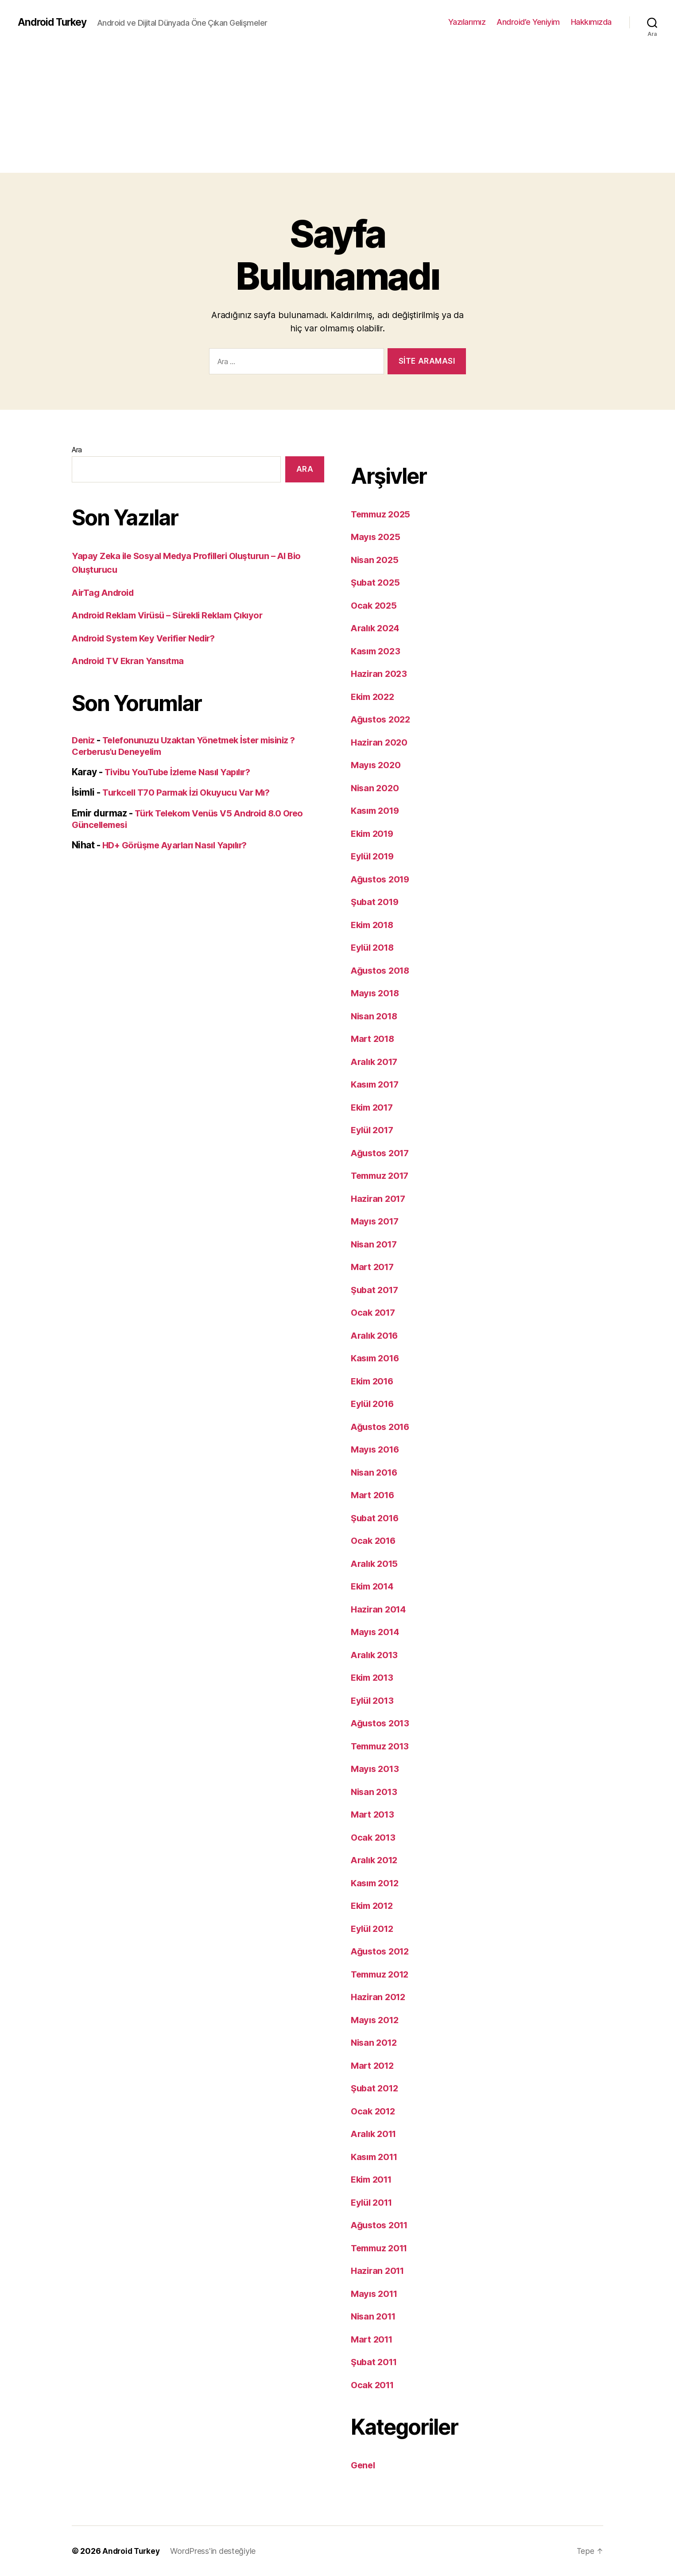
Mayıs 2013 (376, 1768)
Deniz (84, 740)
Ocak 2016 (374, 1540)
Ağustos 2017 (382, 1152)
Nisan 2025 (375, 559)
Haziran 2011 (379, 2270)
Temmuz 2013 (382, 1746)
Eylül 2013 (373, 1700)
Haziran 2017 (379, 1198)
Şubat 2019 (376, 901)
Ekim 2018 (374, 924)
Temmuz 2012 (382, 1974)
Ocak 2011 (374, 2384)
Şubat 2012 (376, 2088)
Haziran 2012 (379, 1996)
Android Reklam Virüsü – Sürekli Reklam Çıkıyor (174, 615)
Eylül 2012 (373, 1928)
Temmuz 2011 (381, 2248)
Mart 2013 (373, 1814)
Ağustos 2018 (382, 970)
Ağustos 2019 (382, 879)
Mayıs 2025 (376, 536)
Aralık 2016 (376, 1335)
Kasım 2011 (376, 2156)
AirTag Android (105, 592)
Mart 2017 (373, 1266)
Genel (364, 2465)
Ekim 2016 (374, 1381)
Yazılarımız (467, 22)
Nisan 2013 (375, 1791)
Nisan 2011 (375, 2316)
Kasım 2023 (377, 651)
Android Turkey (54, 22)
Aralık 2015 (376, 1563)
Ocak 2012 (374, 2111)
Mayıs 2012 (376, 2019)
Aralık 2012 (376, 1859)
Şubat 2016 (376, 1517)
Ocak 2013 (374, 1837)
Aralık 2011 (375, 2133)
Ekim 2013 (374, 1677)
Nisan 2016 (375, 1472)
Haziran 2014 (380, 1609)
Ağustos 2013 (382, 1723)
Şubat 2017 (376, 1289)
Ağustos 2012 (382, 1951)
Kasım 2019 (377, 810)
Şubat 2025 (376, 582)
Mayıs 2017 (376, 1221)
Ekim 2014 (374, 1586)
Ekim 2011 (373, 2179)
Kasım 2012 (376, 1882)
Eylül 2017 (373, 1129)
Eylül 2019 (374, 856)
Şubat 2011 (375, 2361)
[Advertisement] (337, 111)
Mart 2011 (373, 2339)
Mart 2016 (374, 1494)
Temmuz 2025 (382, 514)
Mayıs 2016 (376, 1449)
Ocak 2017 (374, 1312)
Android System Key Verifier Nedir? (149, 638)
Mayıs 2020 (377, 764)
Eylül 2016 (374, 1403)
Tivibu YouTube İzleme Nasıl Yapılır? (182, 771)
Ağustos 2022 (382, 719)
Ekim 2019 (374, 833)
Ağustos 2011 (381, 2224)
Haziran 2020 (380, 742)
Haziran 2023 (380, 673)
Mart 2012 (373, 2065)
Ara (77, 449)
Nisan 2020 (376, 787)
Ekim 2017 (374, 1107)
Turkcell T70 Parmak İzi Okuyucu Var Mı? (190, 792)
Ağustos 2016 (382, 1426)
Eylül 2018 (374, 947)
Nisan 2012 (375, 2042)
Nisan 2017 (375, 1244)
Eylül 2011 (373, 2202)
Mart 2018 (374, 1038)
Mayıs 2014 (376, 1631)
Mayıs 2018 (376, 993)
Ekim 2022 (374, 696)
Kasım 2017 (376, 1084)
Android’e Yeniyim (528, 22)
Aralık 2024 (377, 627)
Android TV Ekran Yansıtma (131, 660)
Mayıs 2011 (375, 2293)
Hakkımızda (591, 22)
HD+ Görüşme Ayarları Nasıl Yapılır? (179, 845)
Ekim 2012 (374, 1905)
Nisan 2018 (375, 1016)
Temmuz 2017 (382, 1175)
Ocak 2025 (375, 605)
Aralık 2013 (376, 1654)
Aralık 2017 (376, 1061)
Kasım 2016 (377, 1358)
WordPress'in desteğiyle (215, 2551)
